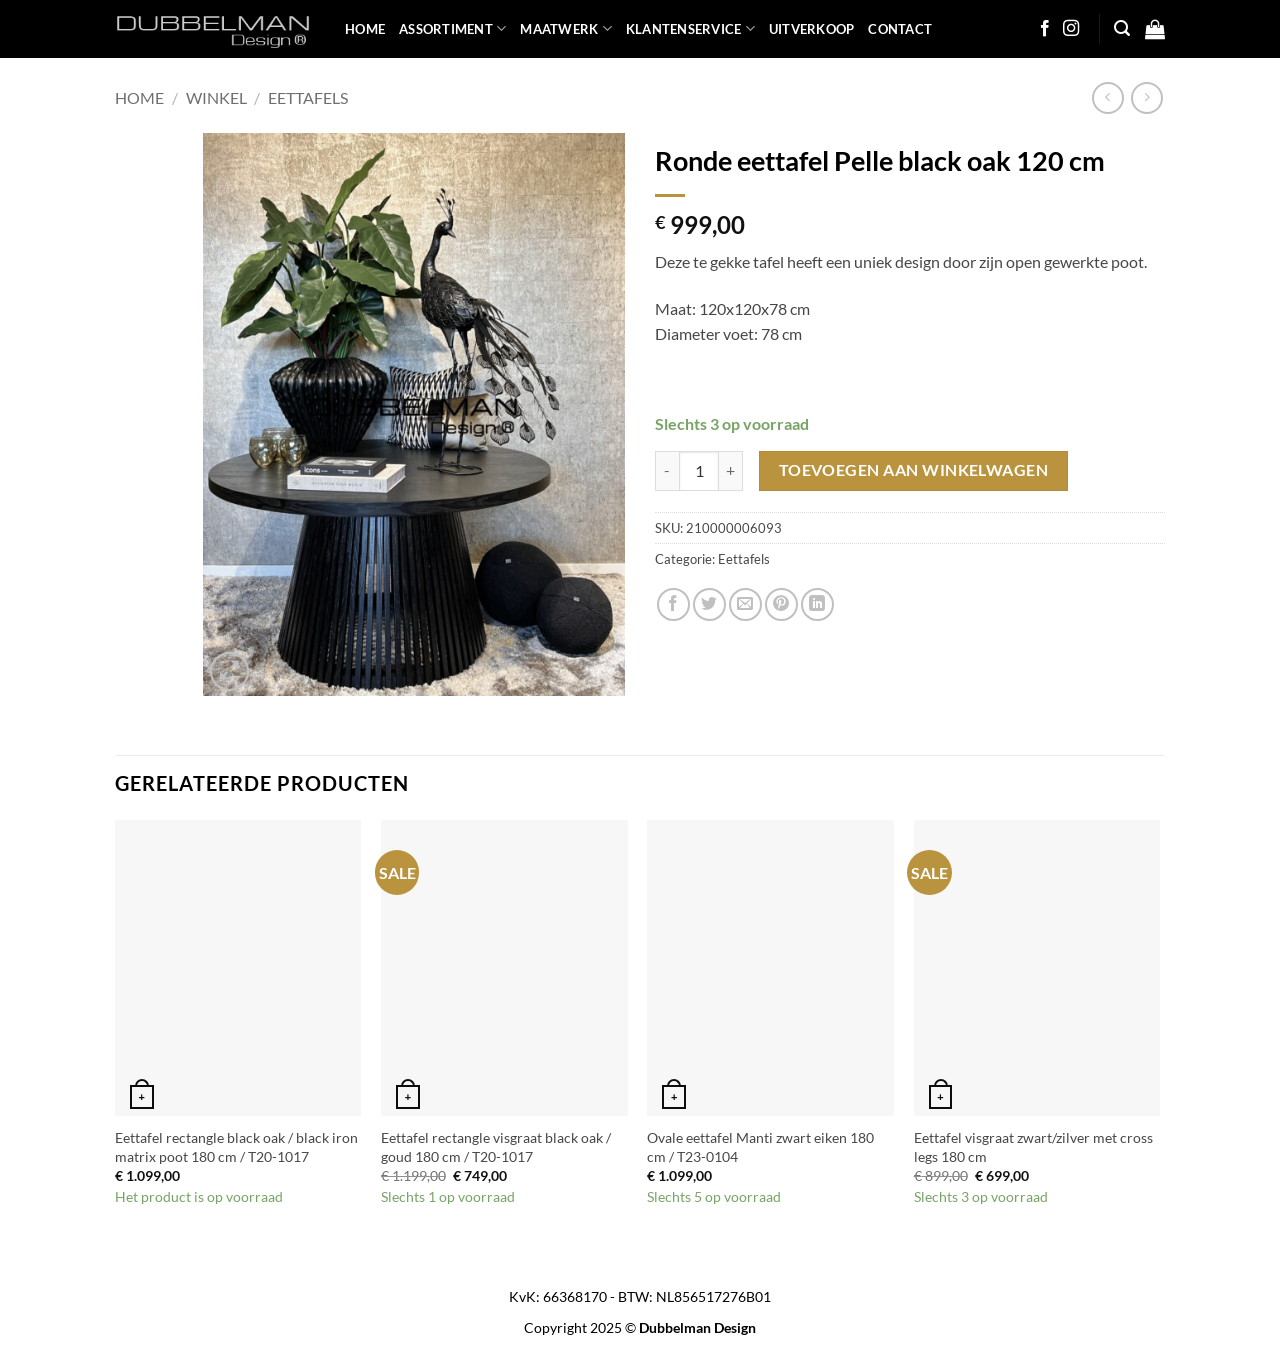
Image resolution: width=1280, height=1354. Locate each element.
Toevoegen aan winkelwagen (914, 470)
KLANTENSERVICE (690, 28)
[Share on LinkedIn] (817, 604)
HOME (365, 29)
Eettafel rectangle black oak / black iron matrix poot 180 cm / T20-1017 (236, 1147)
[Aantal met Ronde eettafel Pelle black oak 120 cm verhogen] (731, 471)
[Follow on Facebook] (1045, 29)
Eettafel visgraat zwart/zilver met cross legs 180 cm (1033, 1147)
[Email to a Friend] (745, 604)
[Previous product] (1146, 97)
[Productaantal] (699, 471)
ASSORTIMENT (452, 28)
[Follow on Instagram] (1071, 29)
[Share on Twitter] (709, 604)
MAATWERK (566, 28)
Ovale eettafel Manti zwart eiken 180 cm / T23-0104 (760, 1147)
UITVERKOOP (812, 29)
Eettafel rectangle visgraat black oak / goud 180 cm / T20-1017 (496, 1147)
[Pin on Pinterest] (781, 604)
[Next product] (1107, 97)
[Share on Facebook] (673, 604)
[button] (1122, 28)
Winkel (216, 97)
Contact (900, 29)
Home (139, 97)
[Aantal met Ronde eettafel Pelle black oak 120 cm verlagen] (667, 471)
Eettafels (308, 97)
